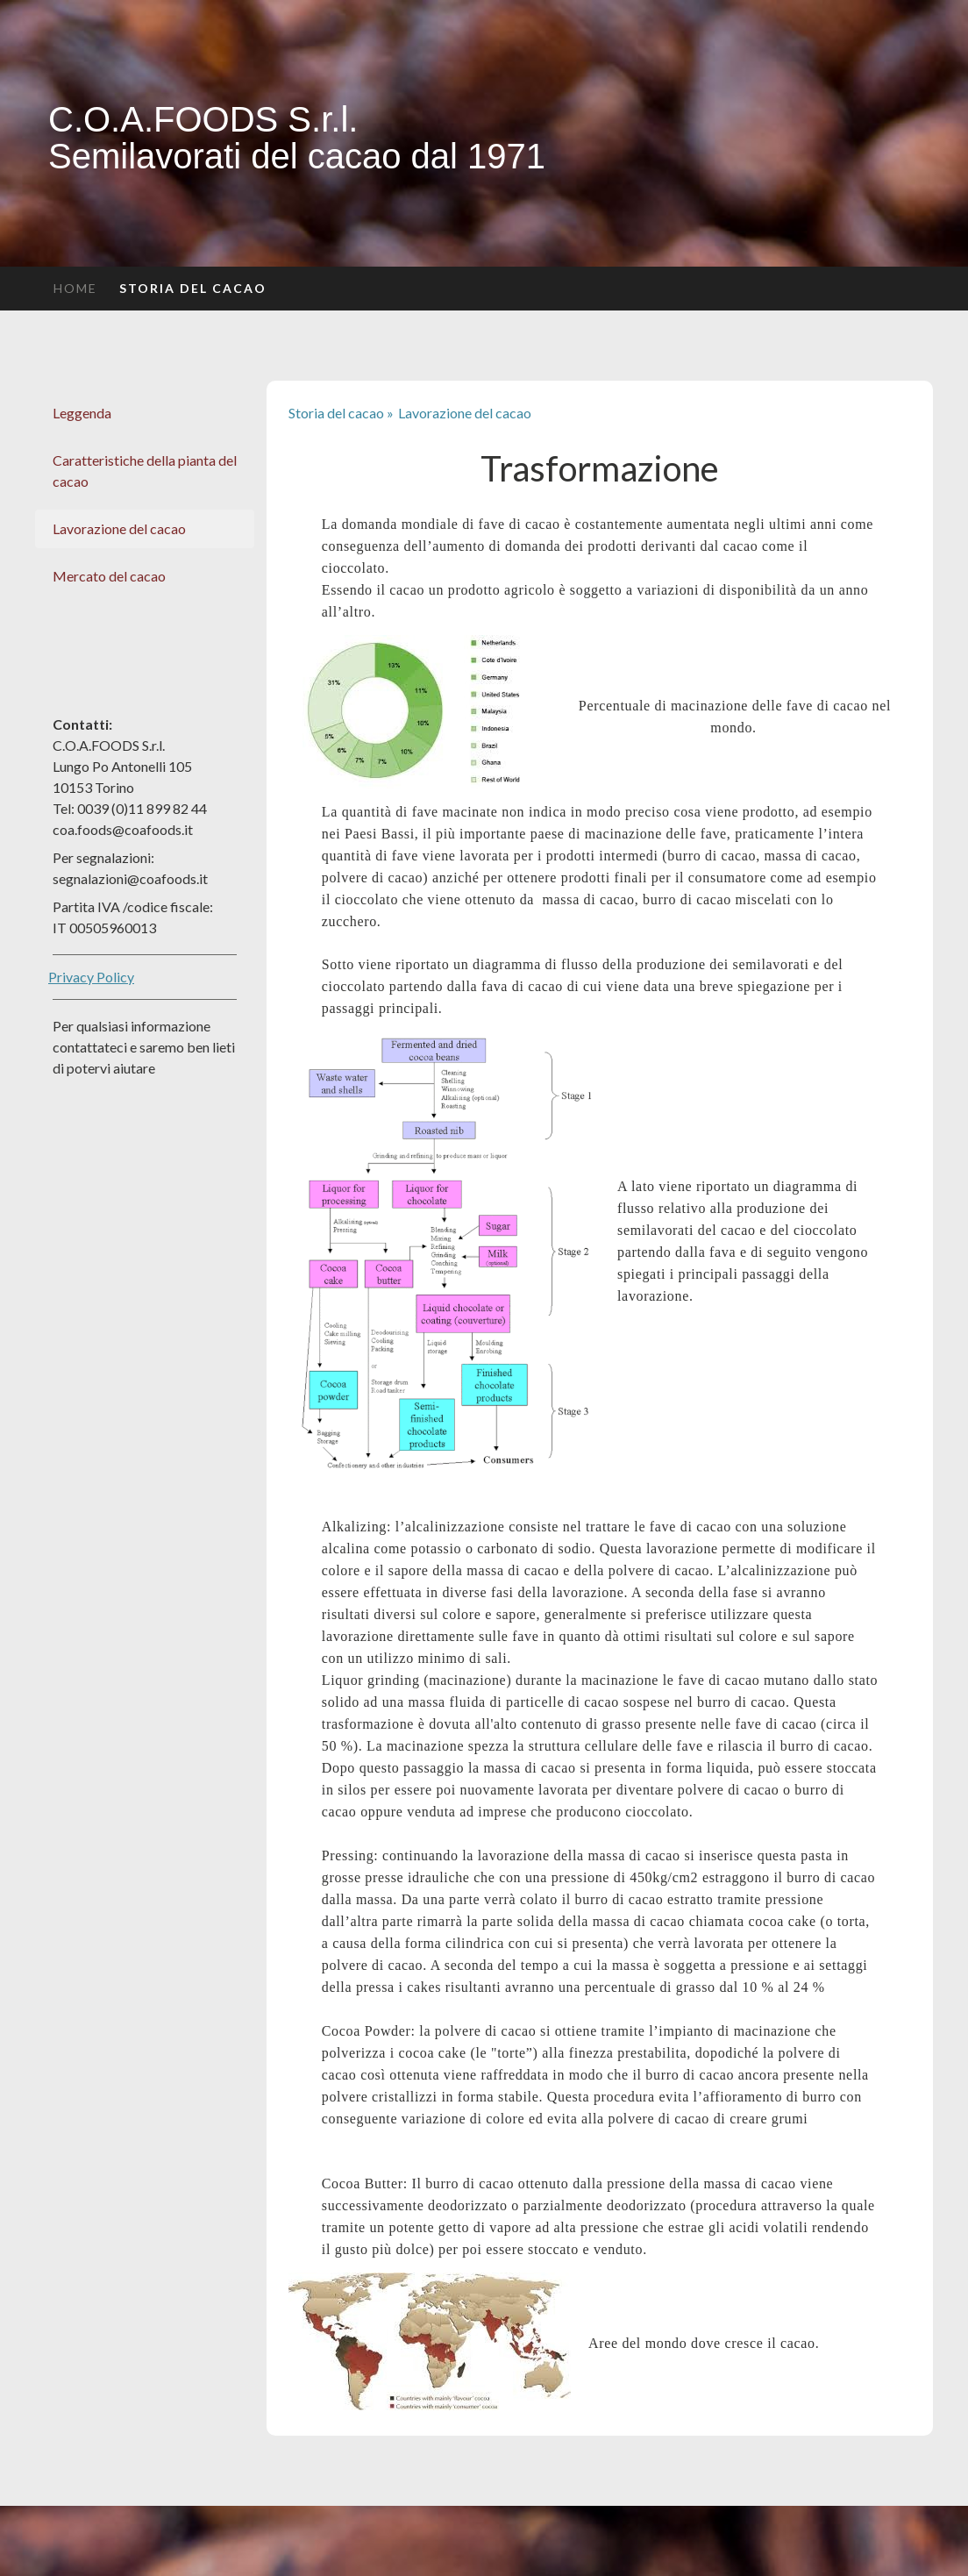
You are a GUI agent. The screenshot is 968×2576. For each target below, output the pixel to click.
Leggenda (82, 412)
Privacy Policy (91, 976)
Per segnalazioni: (103, 857)
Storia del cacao (193, 288)
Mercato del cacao (109, 575)
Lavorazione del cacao (119, 528)
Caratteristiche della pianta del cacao (145, 470)
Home (75, 288)
